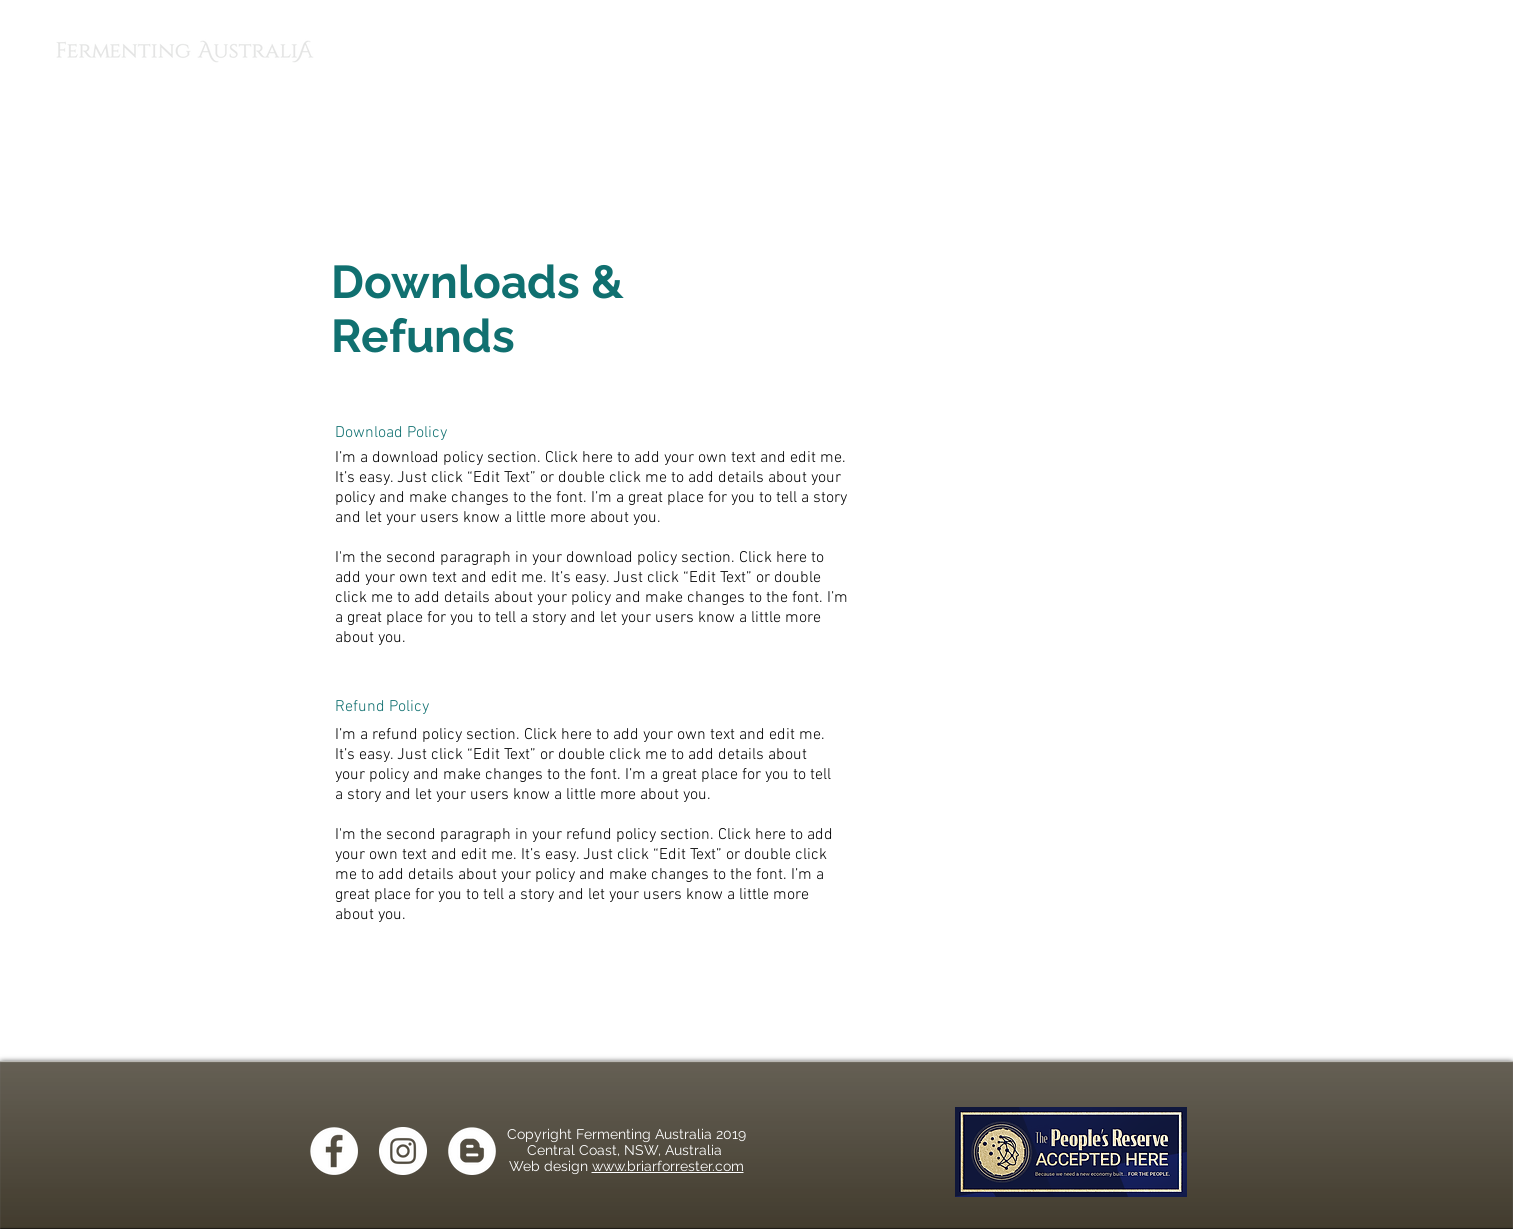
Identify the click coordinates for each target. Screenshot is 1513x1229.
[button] (1476, 49)
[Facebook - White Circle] (334, 1151)
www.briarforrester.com (668, 1166)
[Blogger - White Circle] (472, 1151)
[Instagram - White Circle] (403, 1151)
